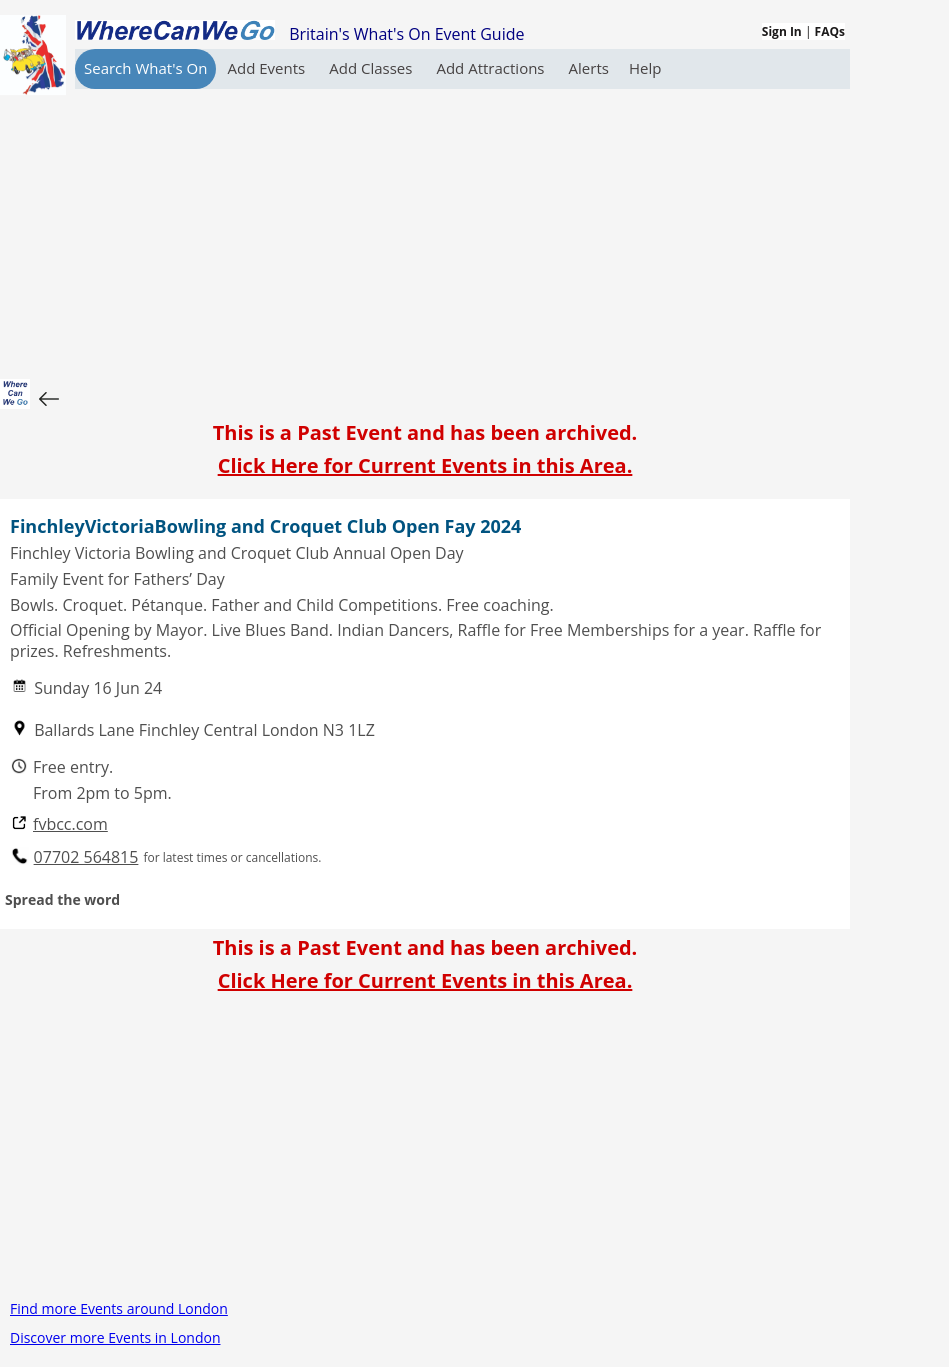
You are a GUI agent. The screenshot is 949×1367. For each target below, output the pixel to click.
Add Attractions (492, 68)
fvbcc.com (70, 824)
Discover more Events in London (115, 1337)
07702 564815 (86, 857)
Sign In (782, 31)
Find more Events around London (119, 1308)
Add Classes (372, 68)
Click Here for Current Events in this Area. (425, 465)
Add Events (268, 68)
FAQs (830, 31)
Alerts (589, 68)
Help (645, 68)
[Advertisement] (425, 229)
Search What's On (145, 68)
